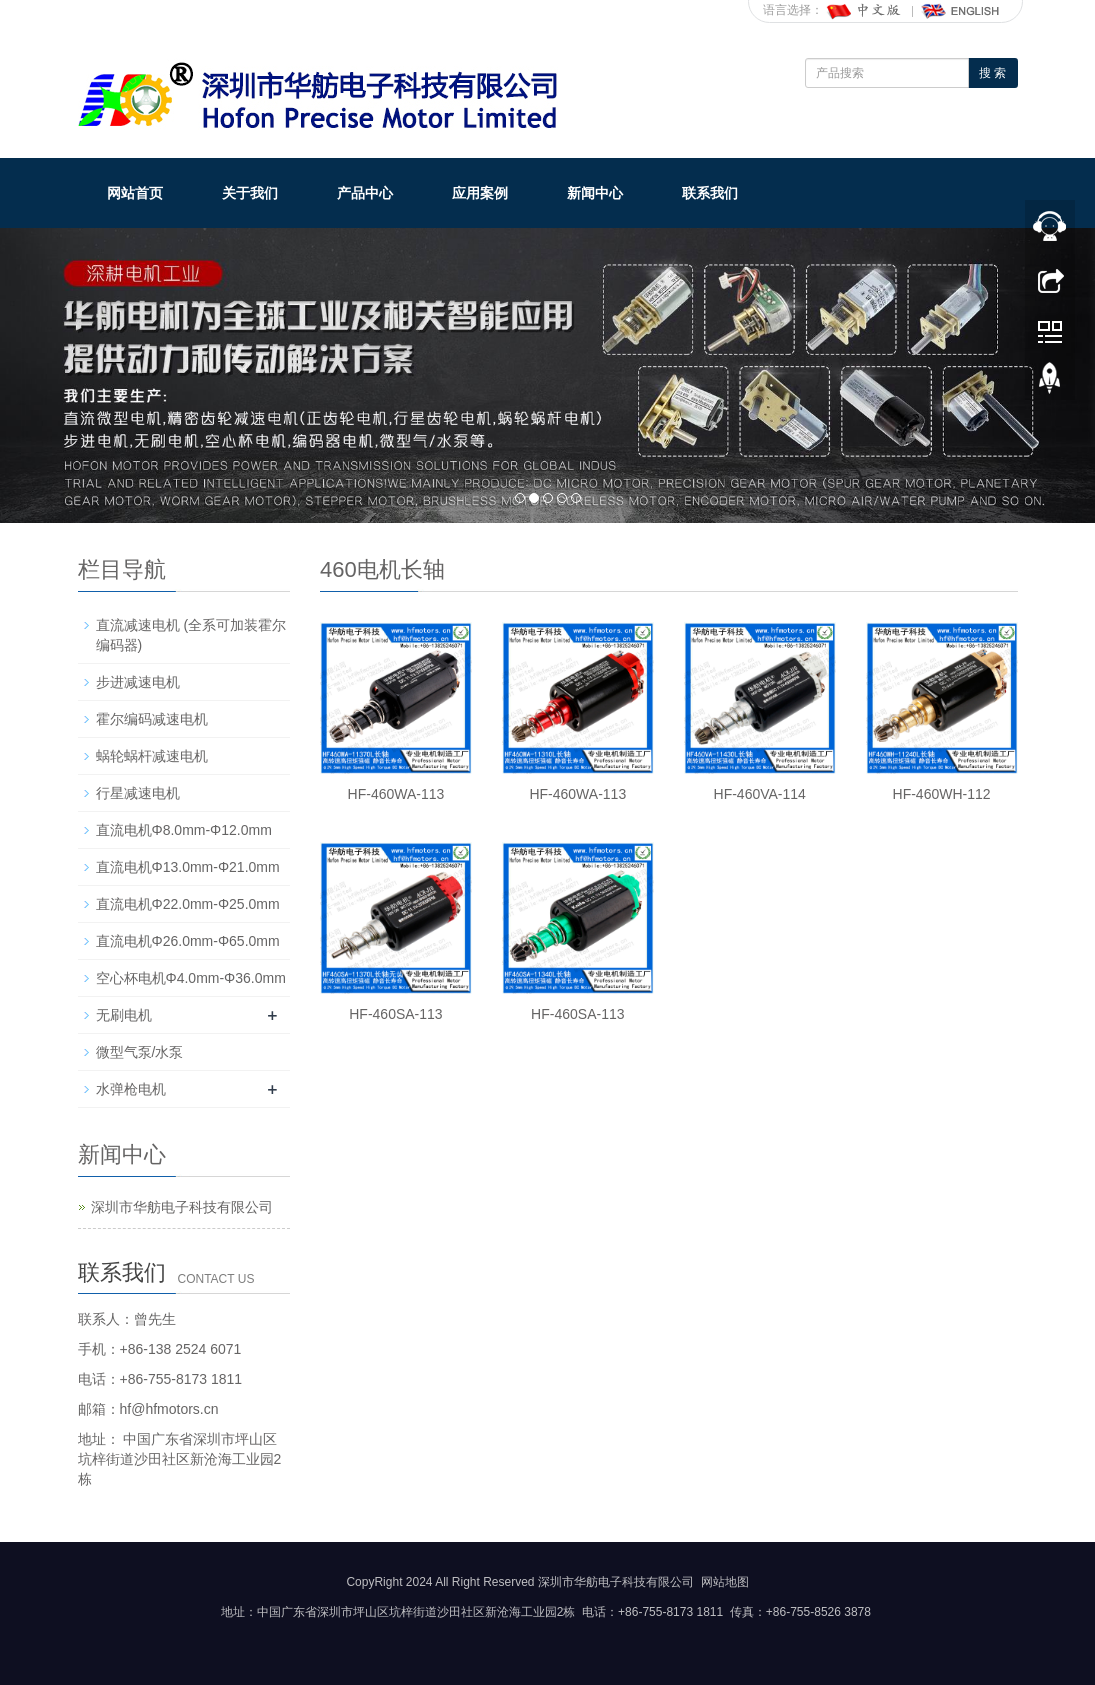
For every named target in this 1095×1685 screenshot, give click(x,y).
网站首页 (135, 193)
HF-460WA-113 (396, 794)
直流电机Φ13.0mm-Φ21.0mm (188, 867)
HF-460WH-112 (942, 794)
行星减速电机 (138, 793)
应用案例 (480, 193)
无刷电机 (124, 1015)
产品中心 (365, 193)
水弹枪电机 (131, 1089)
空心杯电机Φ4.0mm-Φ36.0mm (191, 978)
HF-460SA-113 (395, 1014)
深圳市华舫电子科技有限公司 (182, 1207)
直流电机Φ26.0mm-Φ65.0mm (188, 941)
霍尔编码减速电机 (152, 719)
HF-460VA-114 (760, 794)
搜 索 (992, 73)
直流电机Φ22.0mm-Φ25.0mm (188, 904)
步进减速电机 (138, 682)
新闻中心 (595, 193)
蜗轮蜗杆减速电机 (152, 756)
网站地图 (725, 1582)
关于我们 (250, 193)
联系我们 (710, 193)
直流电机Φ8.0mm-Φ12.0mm (184, 830)
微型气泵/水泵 (140, 1052)
